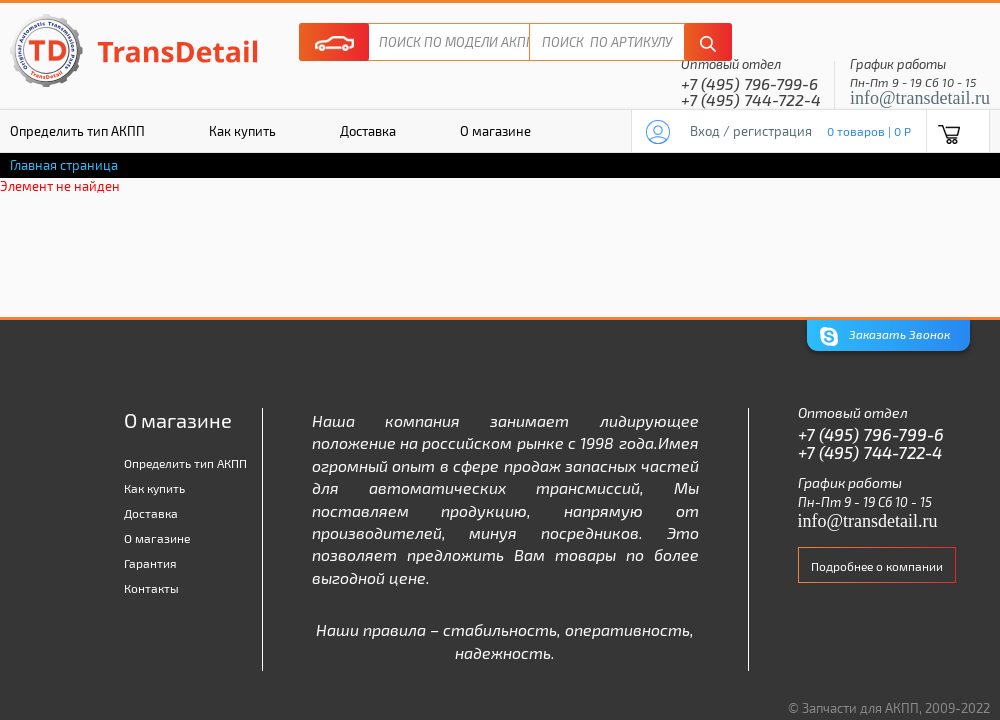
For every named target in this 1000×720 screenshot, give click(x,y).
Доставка (368, 131)
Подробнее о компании (877, 566)
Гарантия (150, 563)
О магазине (495, 131)
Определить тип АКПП (185, 463)
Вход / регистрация (751, 131)
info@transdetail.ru (920, 98)
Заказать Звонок (885, 336)
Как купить (242, 131)
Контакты (151, 588)
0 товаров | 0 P (869, 131)
